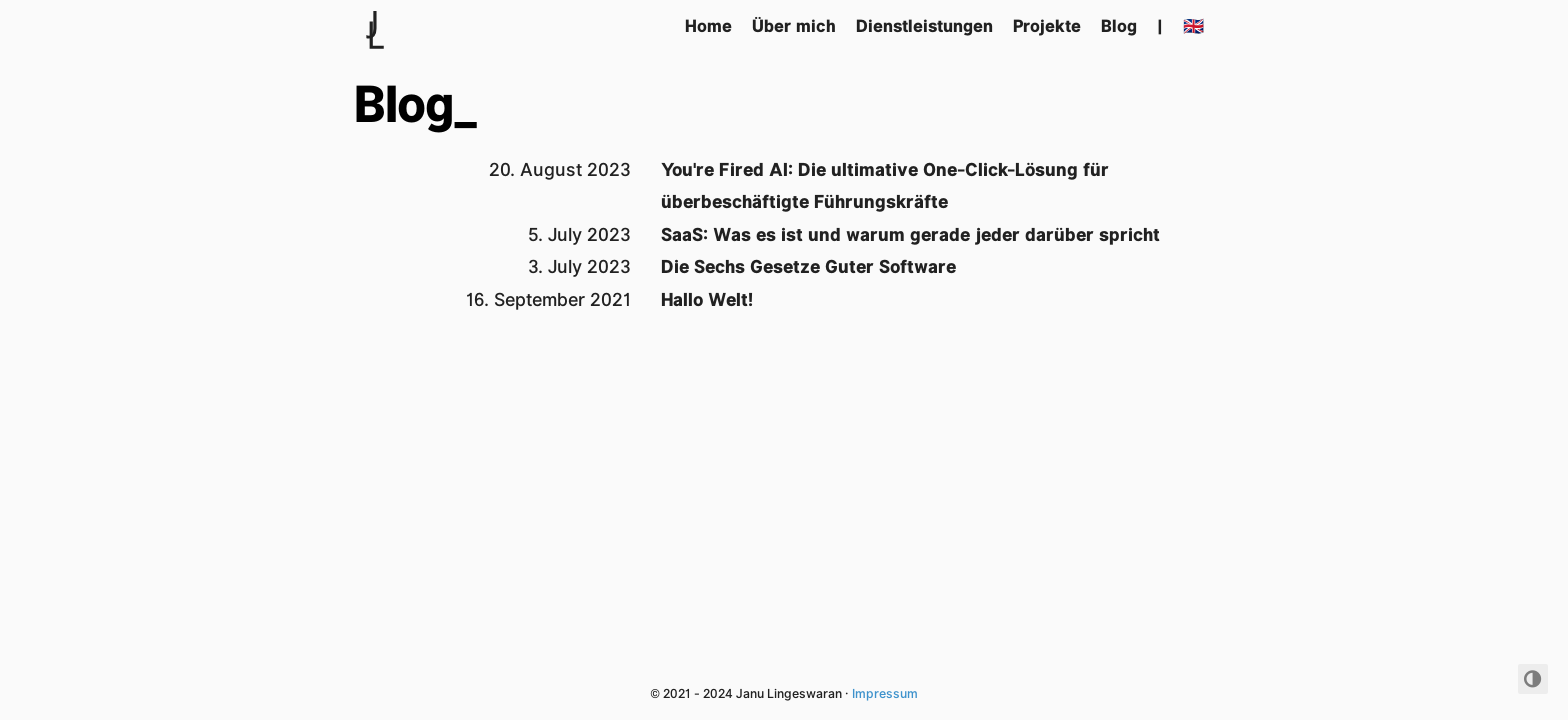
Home (708, 26)
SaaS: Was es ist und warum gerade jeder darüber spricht (910, 234)
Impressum (885, 693)
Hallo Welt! (707, 299)
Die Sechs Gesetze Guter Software (808, 266)
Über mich (794, 26)
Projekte (1047, 26)
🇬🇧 (1193, 26)
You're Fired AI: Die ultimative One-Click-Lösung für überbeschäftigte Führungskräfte (885, 185)
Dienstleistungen (924, 26)
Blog (1119, 26)
